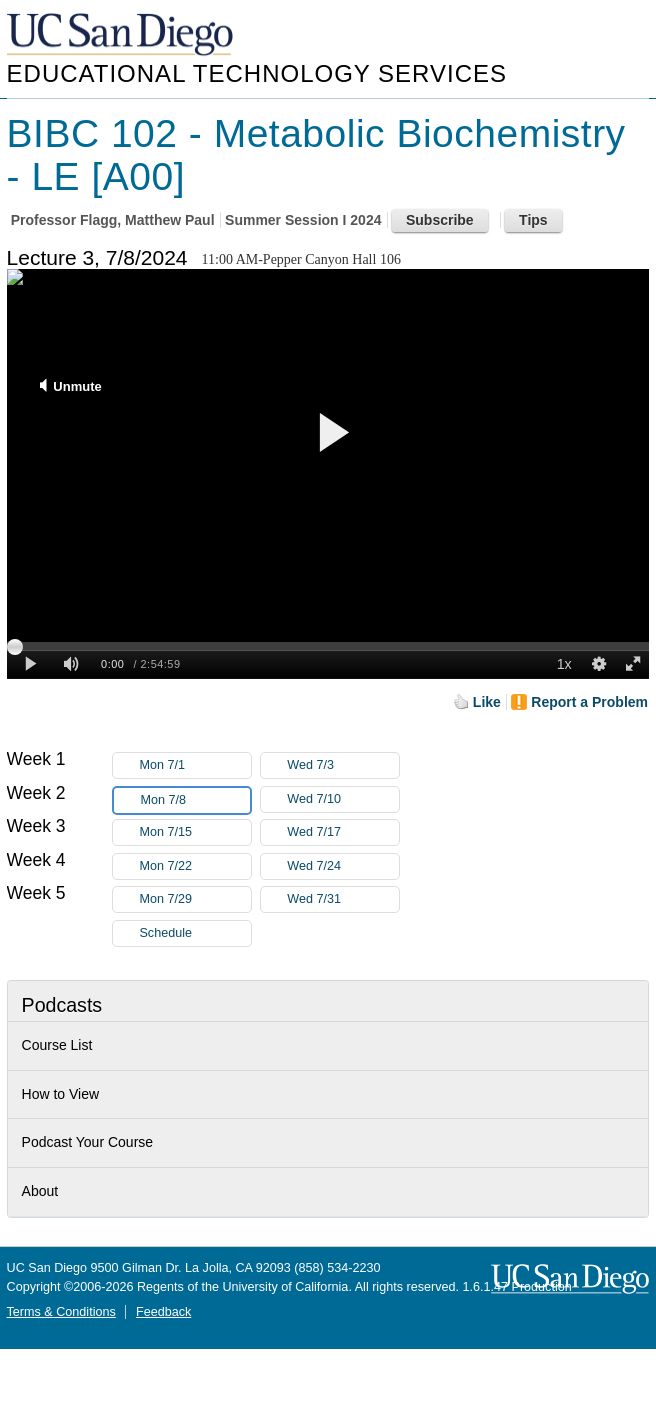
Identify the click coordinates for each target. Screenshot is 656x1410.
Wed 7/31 (343, 899)
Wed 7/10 (343, 799)
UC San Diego (122, 35)
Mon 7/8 (195, 800)
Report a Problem (589, 702)
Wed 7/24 (343, 866)
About (40, 1191)
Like (487, 702)
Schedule (165, 933)
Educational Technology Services (257, 73)
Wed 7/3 (343, 765)
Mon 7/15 (195, 832)
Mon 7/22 (195, 866)
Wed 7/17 (343, 832)
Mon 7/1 (195, 765)
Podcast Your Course (88, 1142)
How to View (61, 1094)
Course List (57, 1045)
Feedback (163, 1312)
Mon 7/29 (195, 899)
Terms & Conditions (61, 1312)
